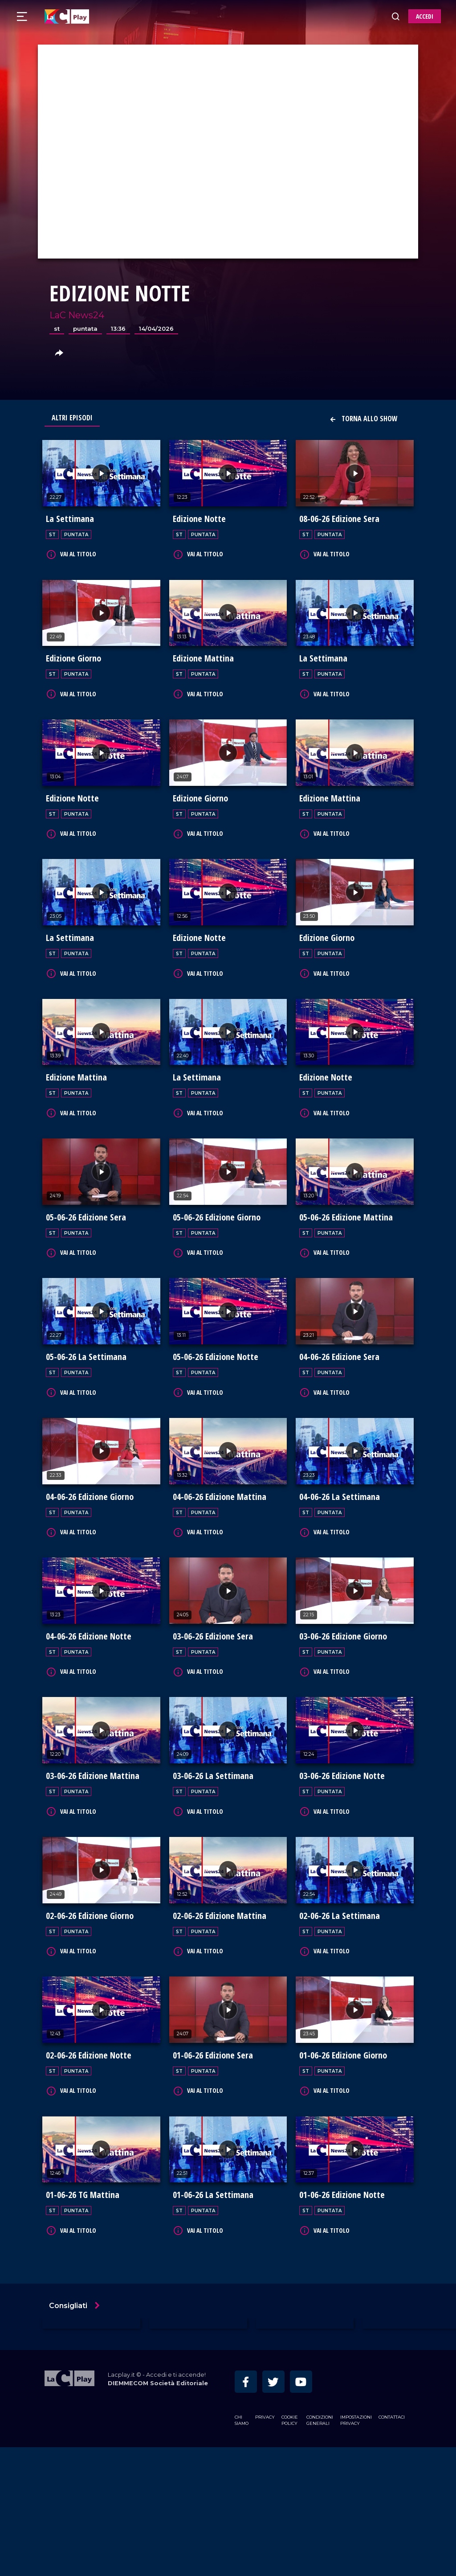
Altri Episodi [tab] (72, 418)
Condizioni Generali (319, 2548)
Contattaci (392, 2545)
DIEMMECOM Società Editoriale (158, 2511)
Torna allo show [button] (363, 418)
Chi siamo (241, 2548)
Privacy (265, 2545)
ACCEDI (424, 16)
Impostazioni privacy (356, 2548)
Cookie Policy (289, 2548)
